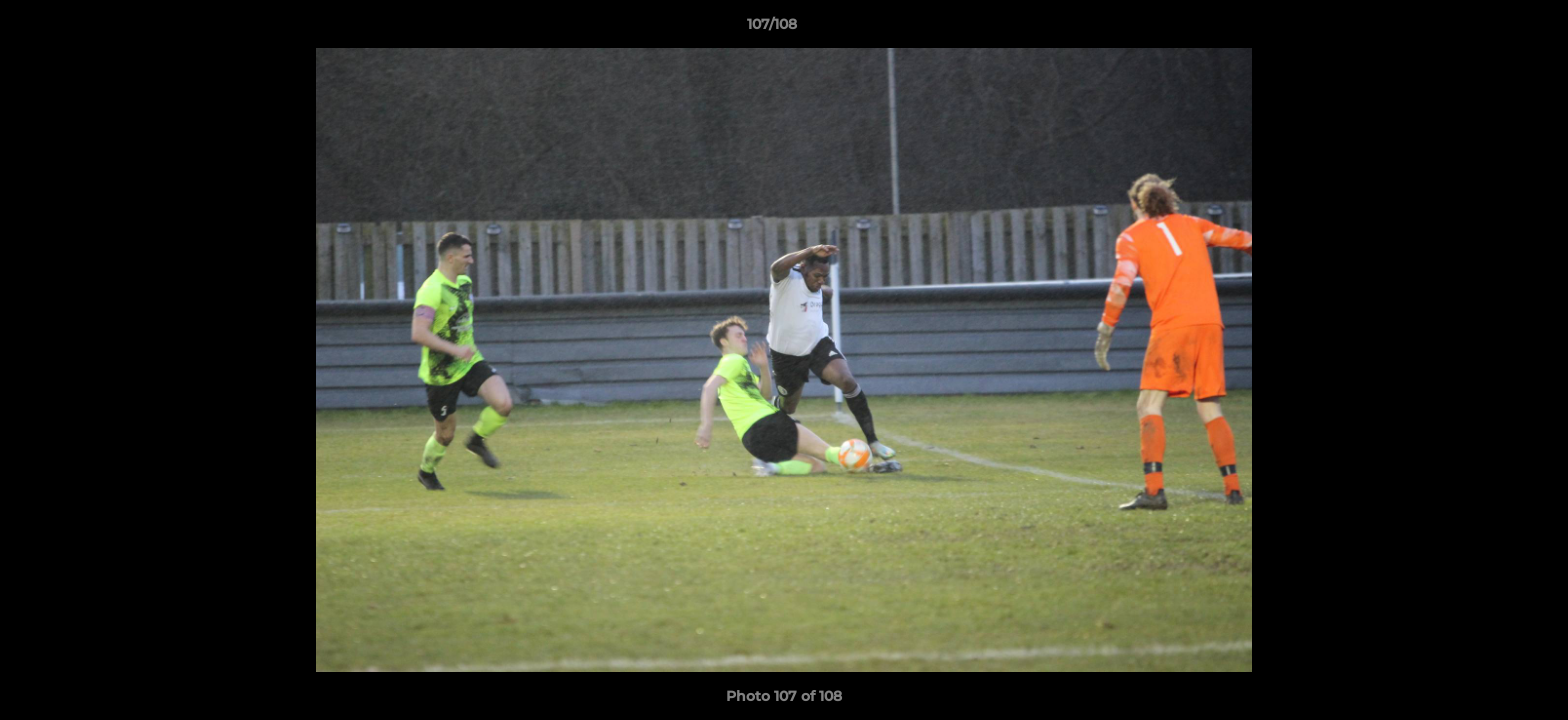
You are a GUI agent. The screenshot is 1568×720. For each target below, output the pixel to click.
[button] (1484, 29)
